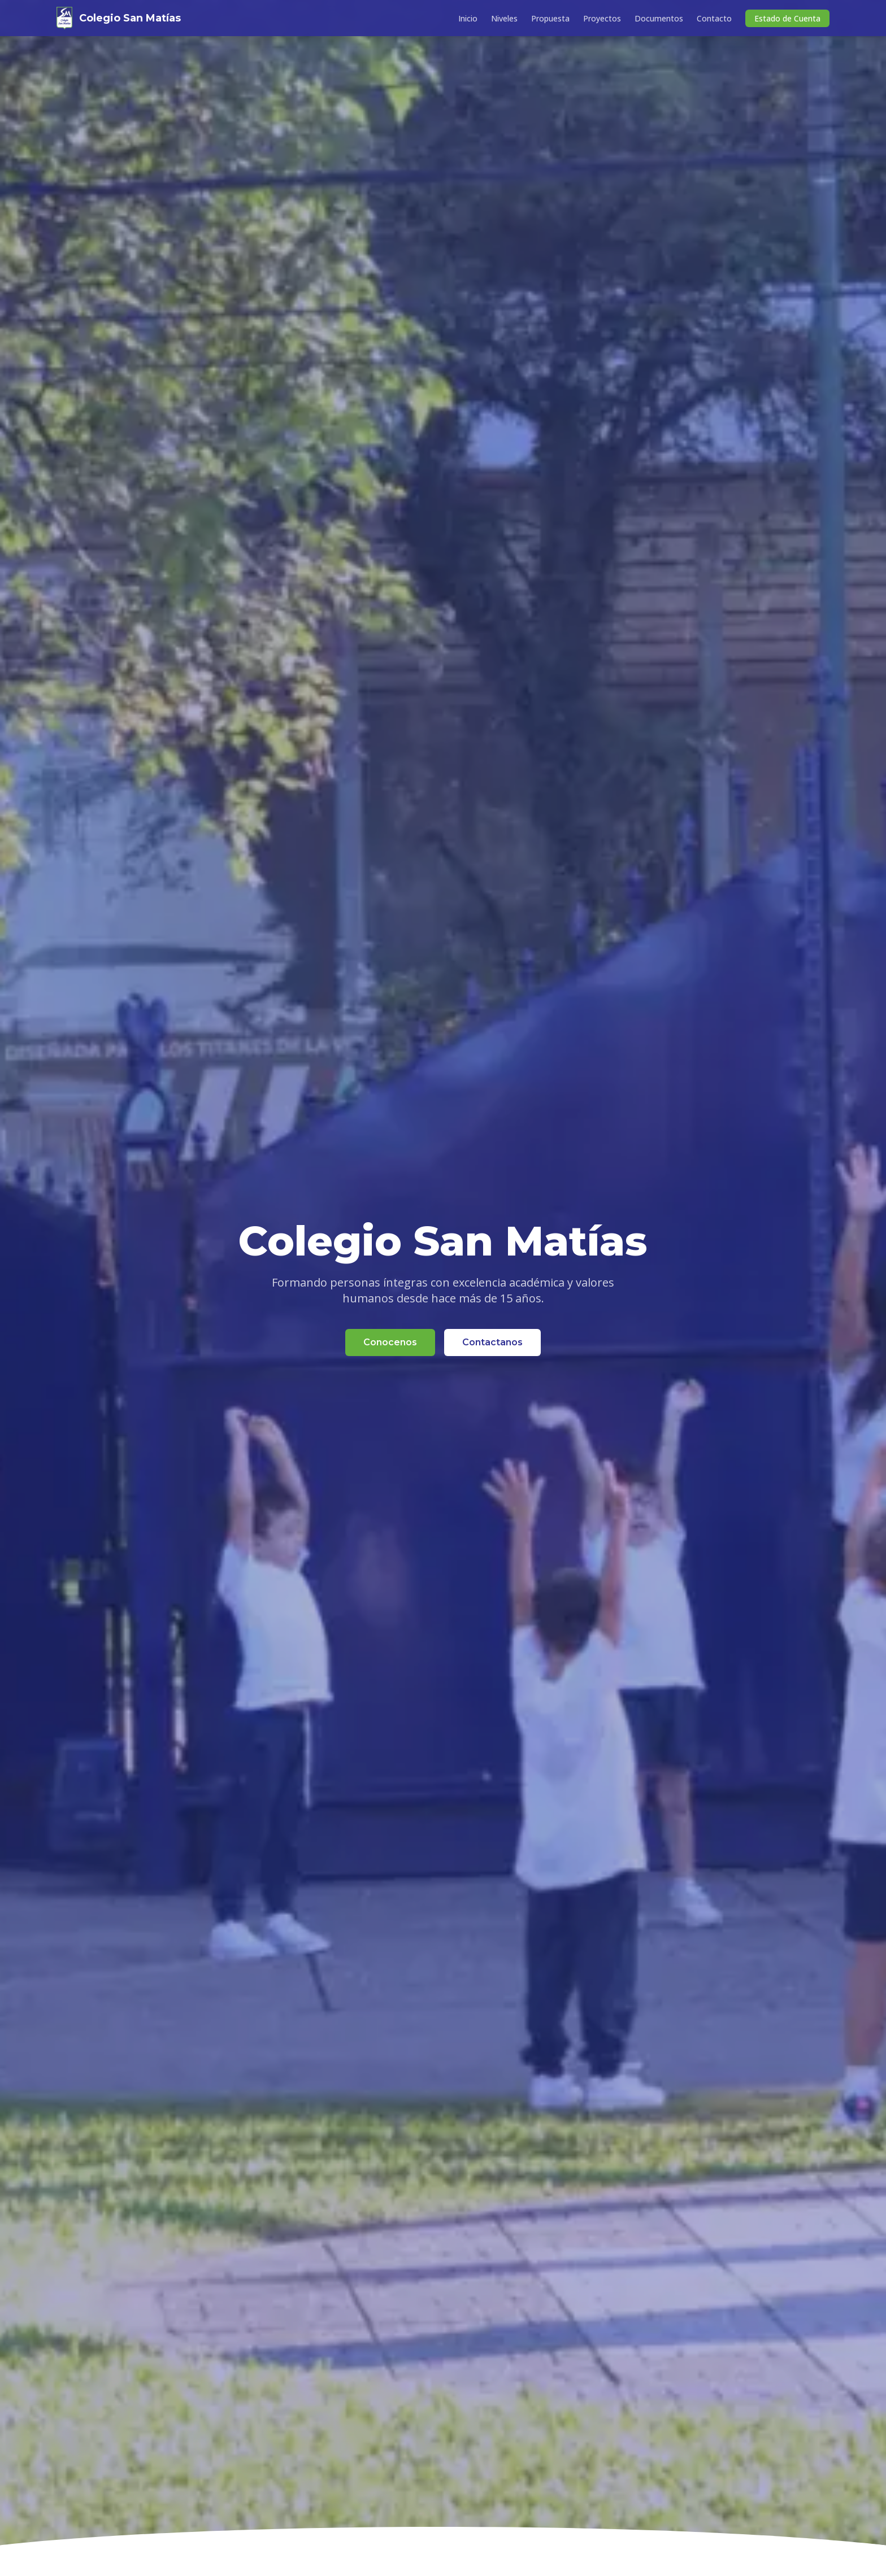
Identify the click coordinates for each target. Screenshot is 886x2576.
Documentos (659, 18)
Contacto (714, 18)
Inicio (467, 18)
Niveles (504, 18)
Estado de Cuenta (787, 18)
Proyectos (602, 18)
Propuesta (550, 18)
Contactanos (492, 1342)
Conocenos (390, 1342)
